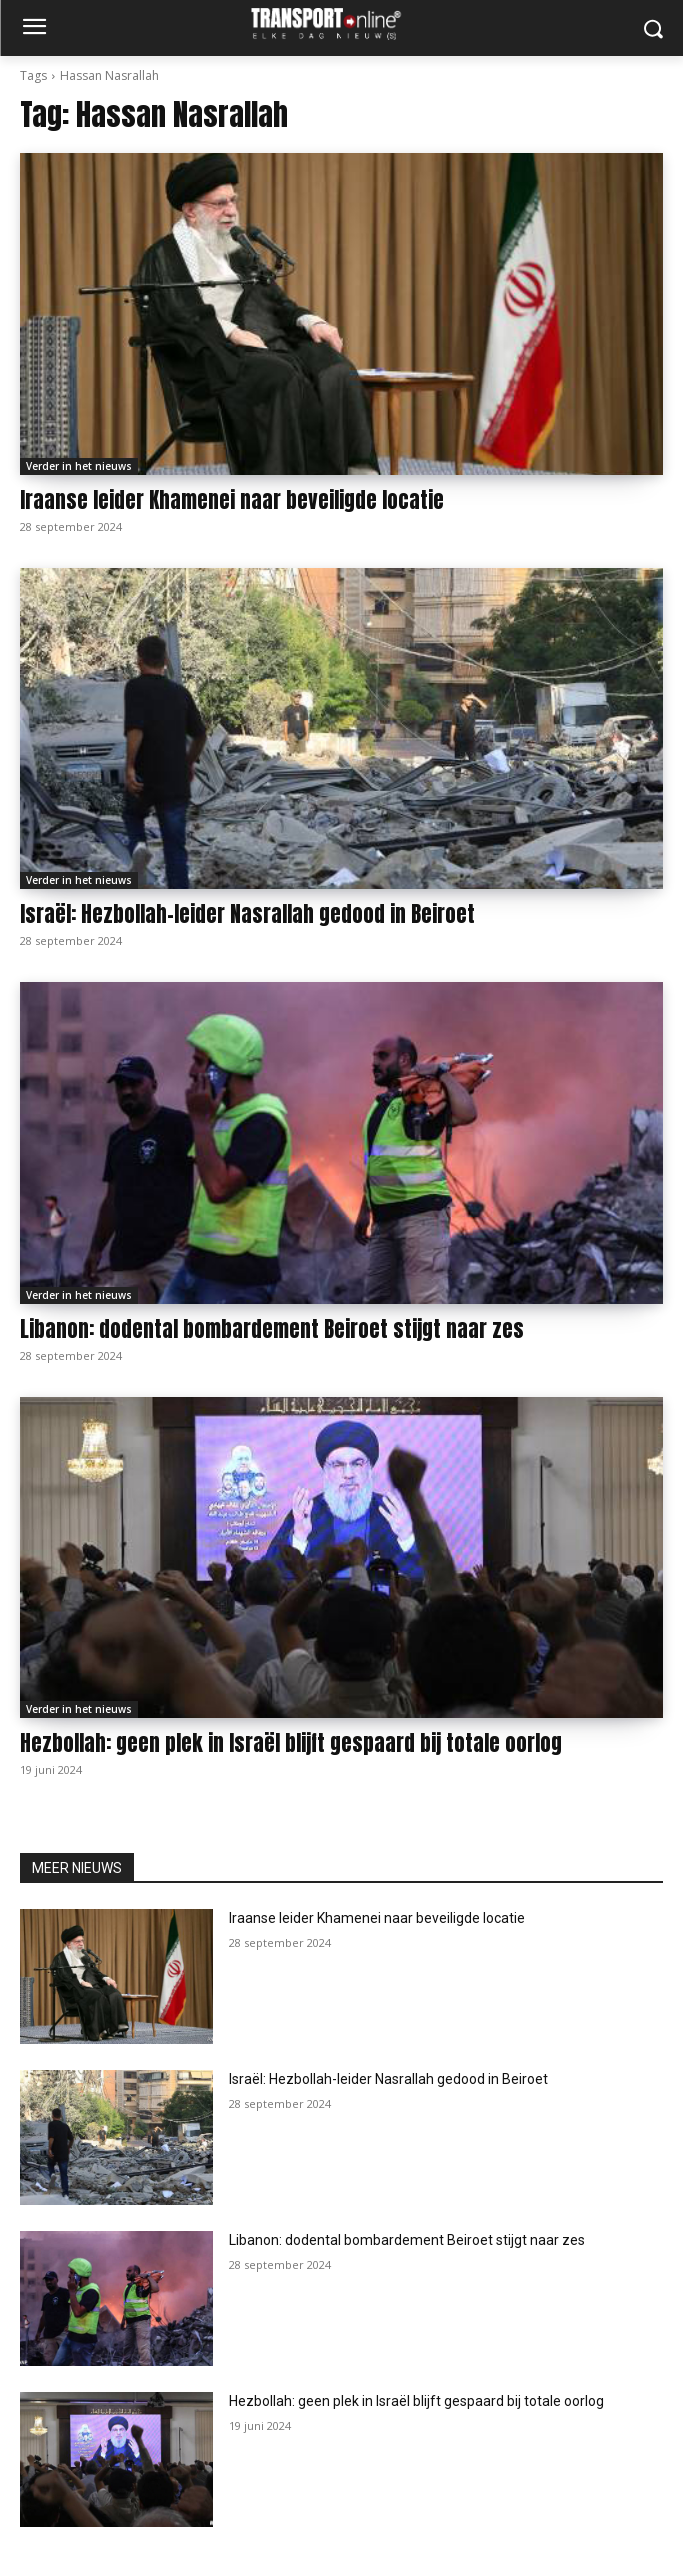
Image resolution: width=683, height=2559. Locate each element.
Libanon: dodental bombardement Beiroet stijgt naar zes (272, 1329)
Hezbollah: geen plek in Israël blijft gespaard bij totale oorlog (291, 1743)
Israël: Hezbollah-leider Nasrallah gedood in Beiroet (247, 914)
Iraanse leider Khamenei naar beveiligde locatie (232, 500)
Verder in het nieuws (79, 466)
